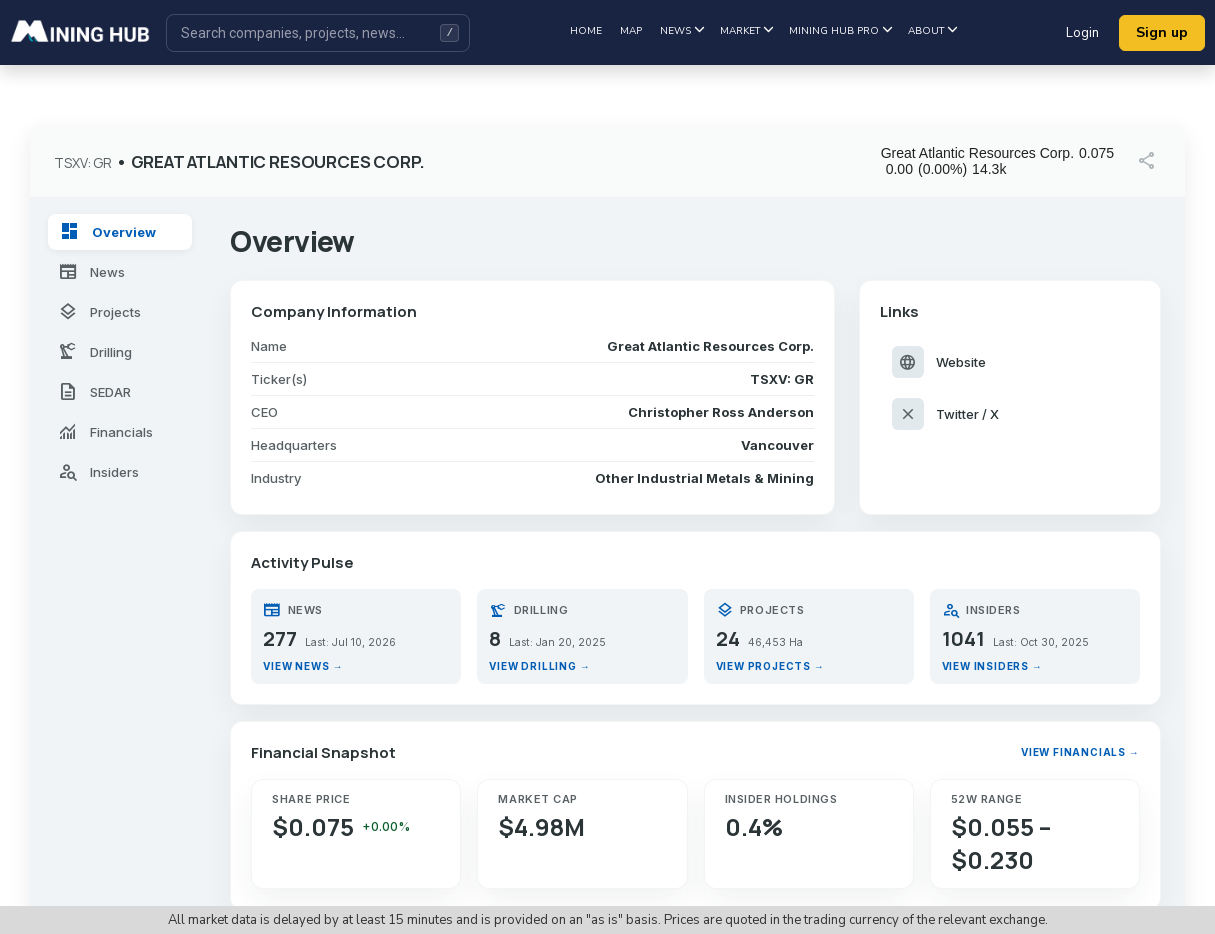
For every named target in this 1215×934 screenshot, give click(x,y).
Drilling (95, 352)
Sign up (1162, 32)
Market (746, 31)
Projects (99, 312)
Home (586, 31)
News (682, 31)
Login (1082, 33)
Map (631, 31)
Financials (105, 432)
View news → (303, 666)
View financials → (1080, 752)
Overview (108, 232)
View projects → (770, 666)
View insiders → (992, 666)
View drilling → (539, 666)
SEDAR (94, 392)
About (932, 31)
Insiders (98, 472)
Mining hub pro (840, 31)
